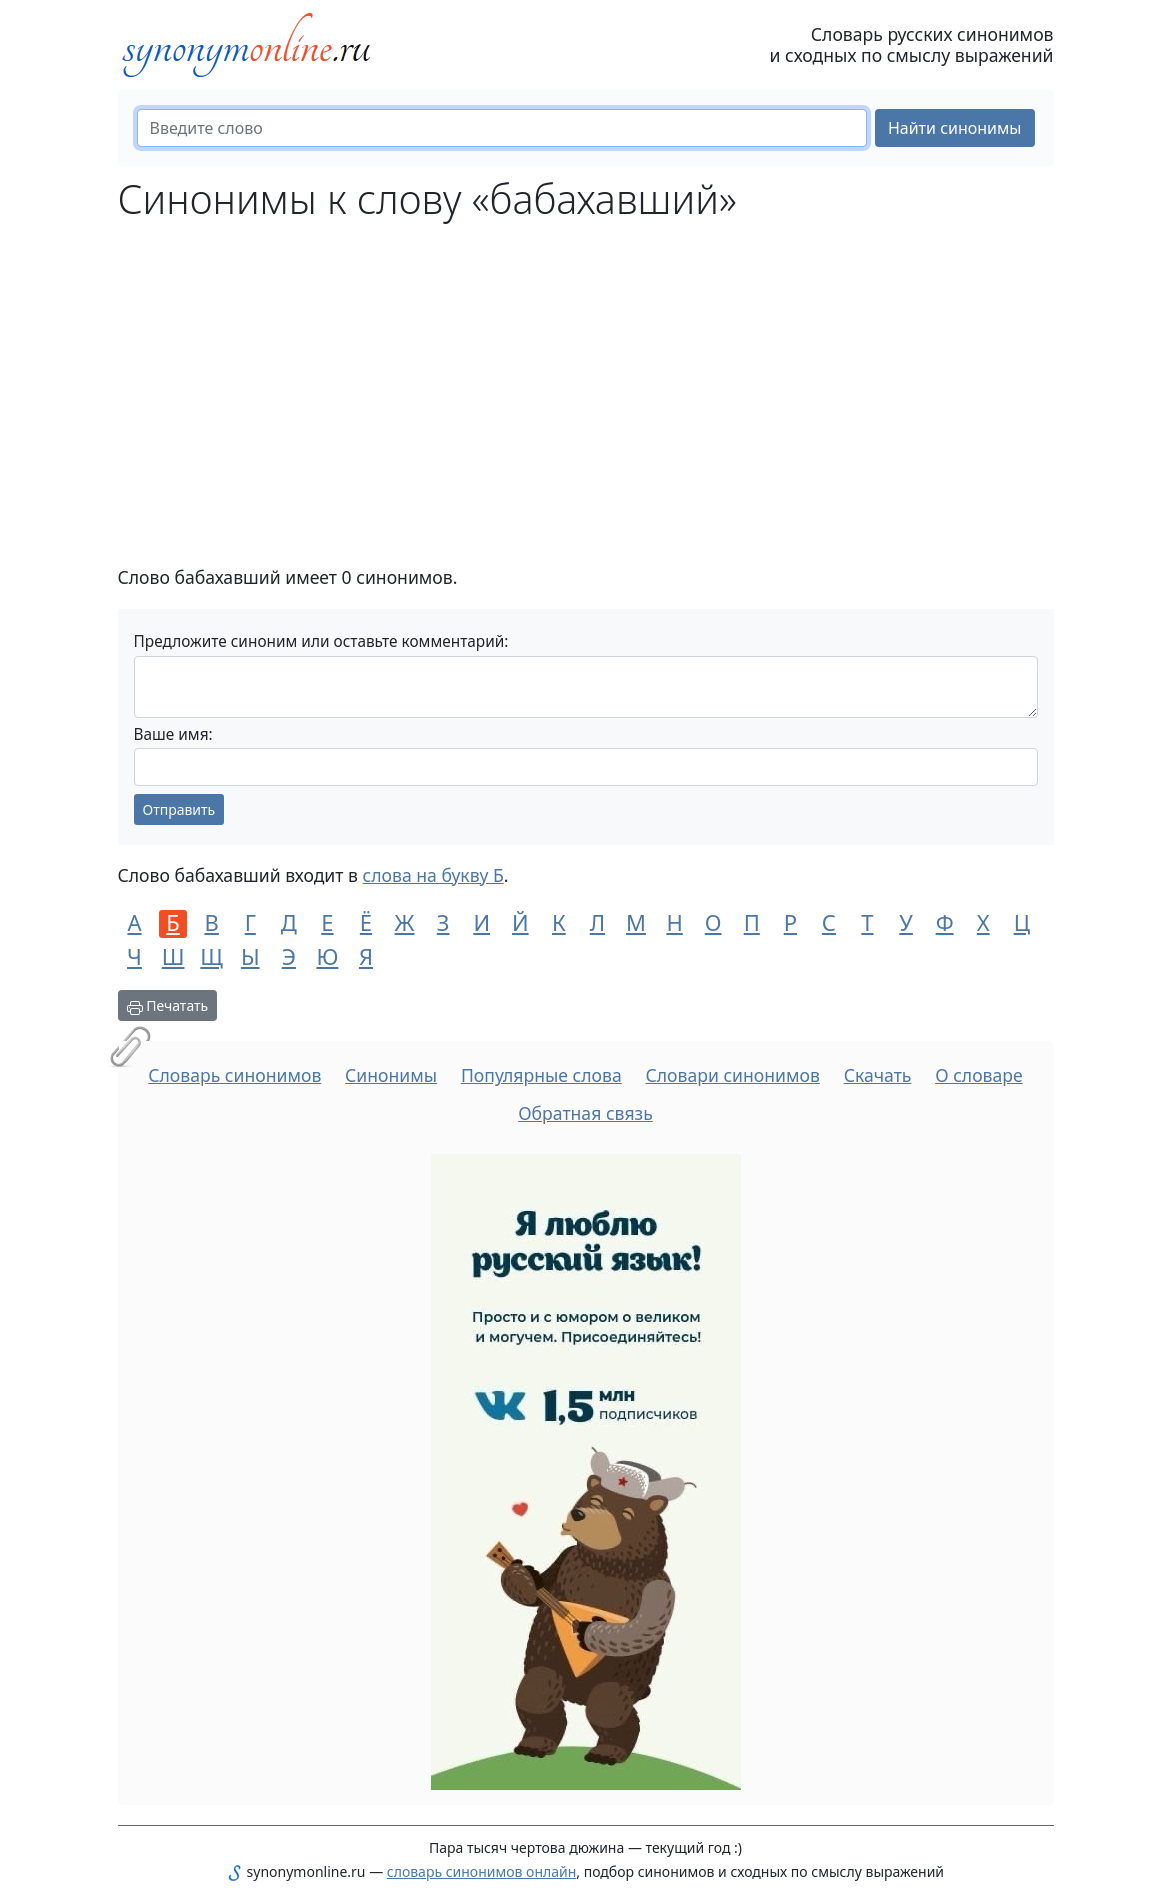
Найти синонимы (955, 128)
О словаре (979, 1075)
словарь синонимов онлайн (482, 1871)
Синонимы (391, 1075)
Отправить (179, 809)
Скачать (878, 1075)
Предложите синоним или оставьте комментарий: (321, 641)
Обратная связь (585, 1113)
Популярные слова (541, 1075)
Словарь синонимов (234, 1075)
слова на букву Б (433, 875)
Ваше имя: (173, 734)
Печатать (168, 1005)
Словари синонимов (732, 1075)
